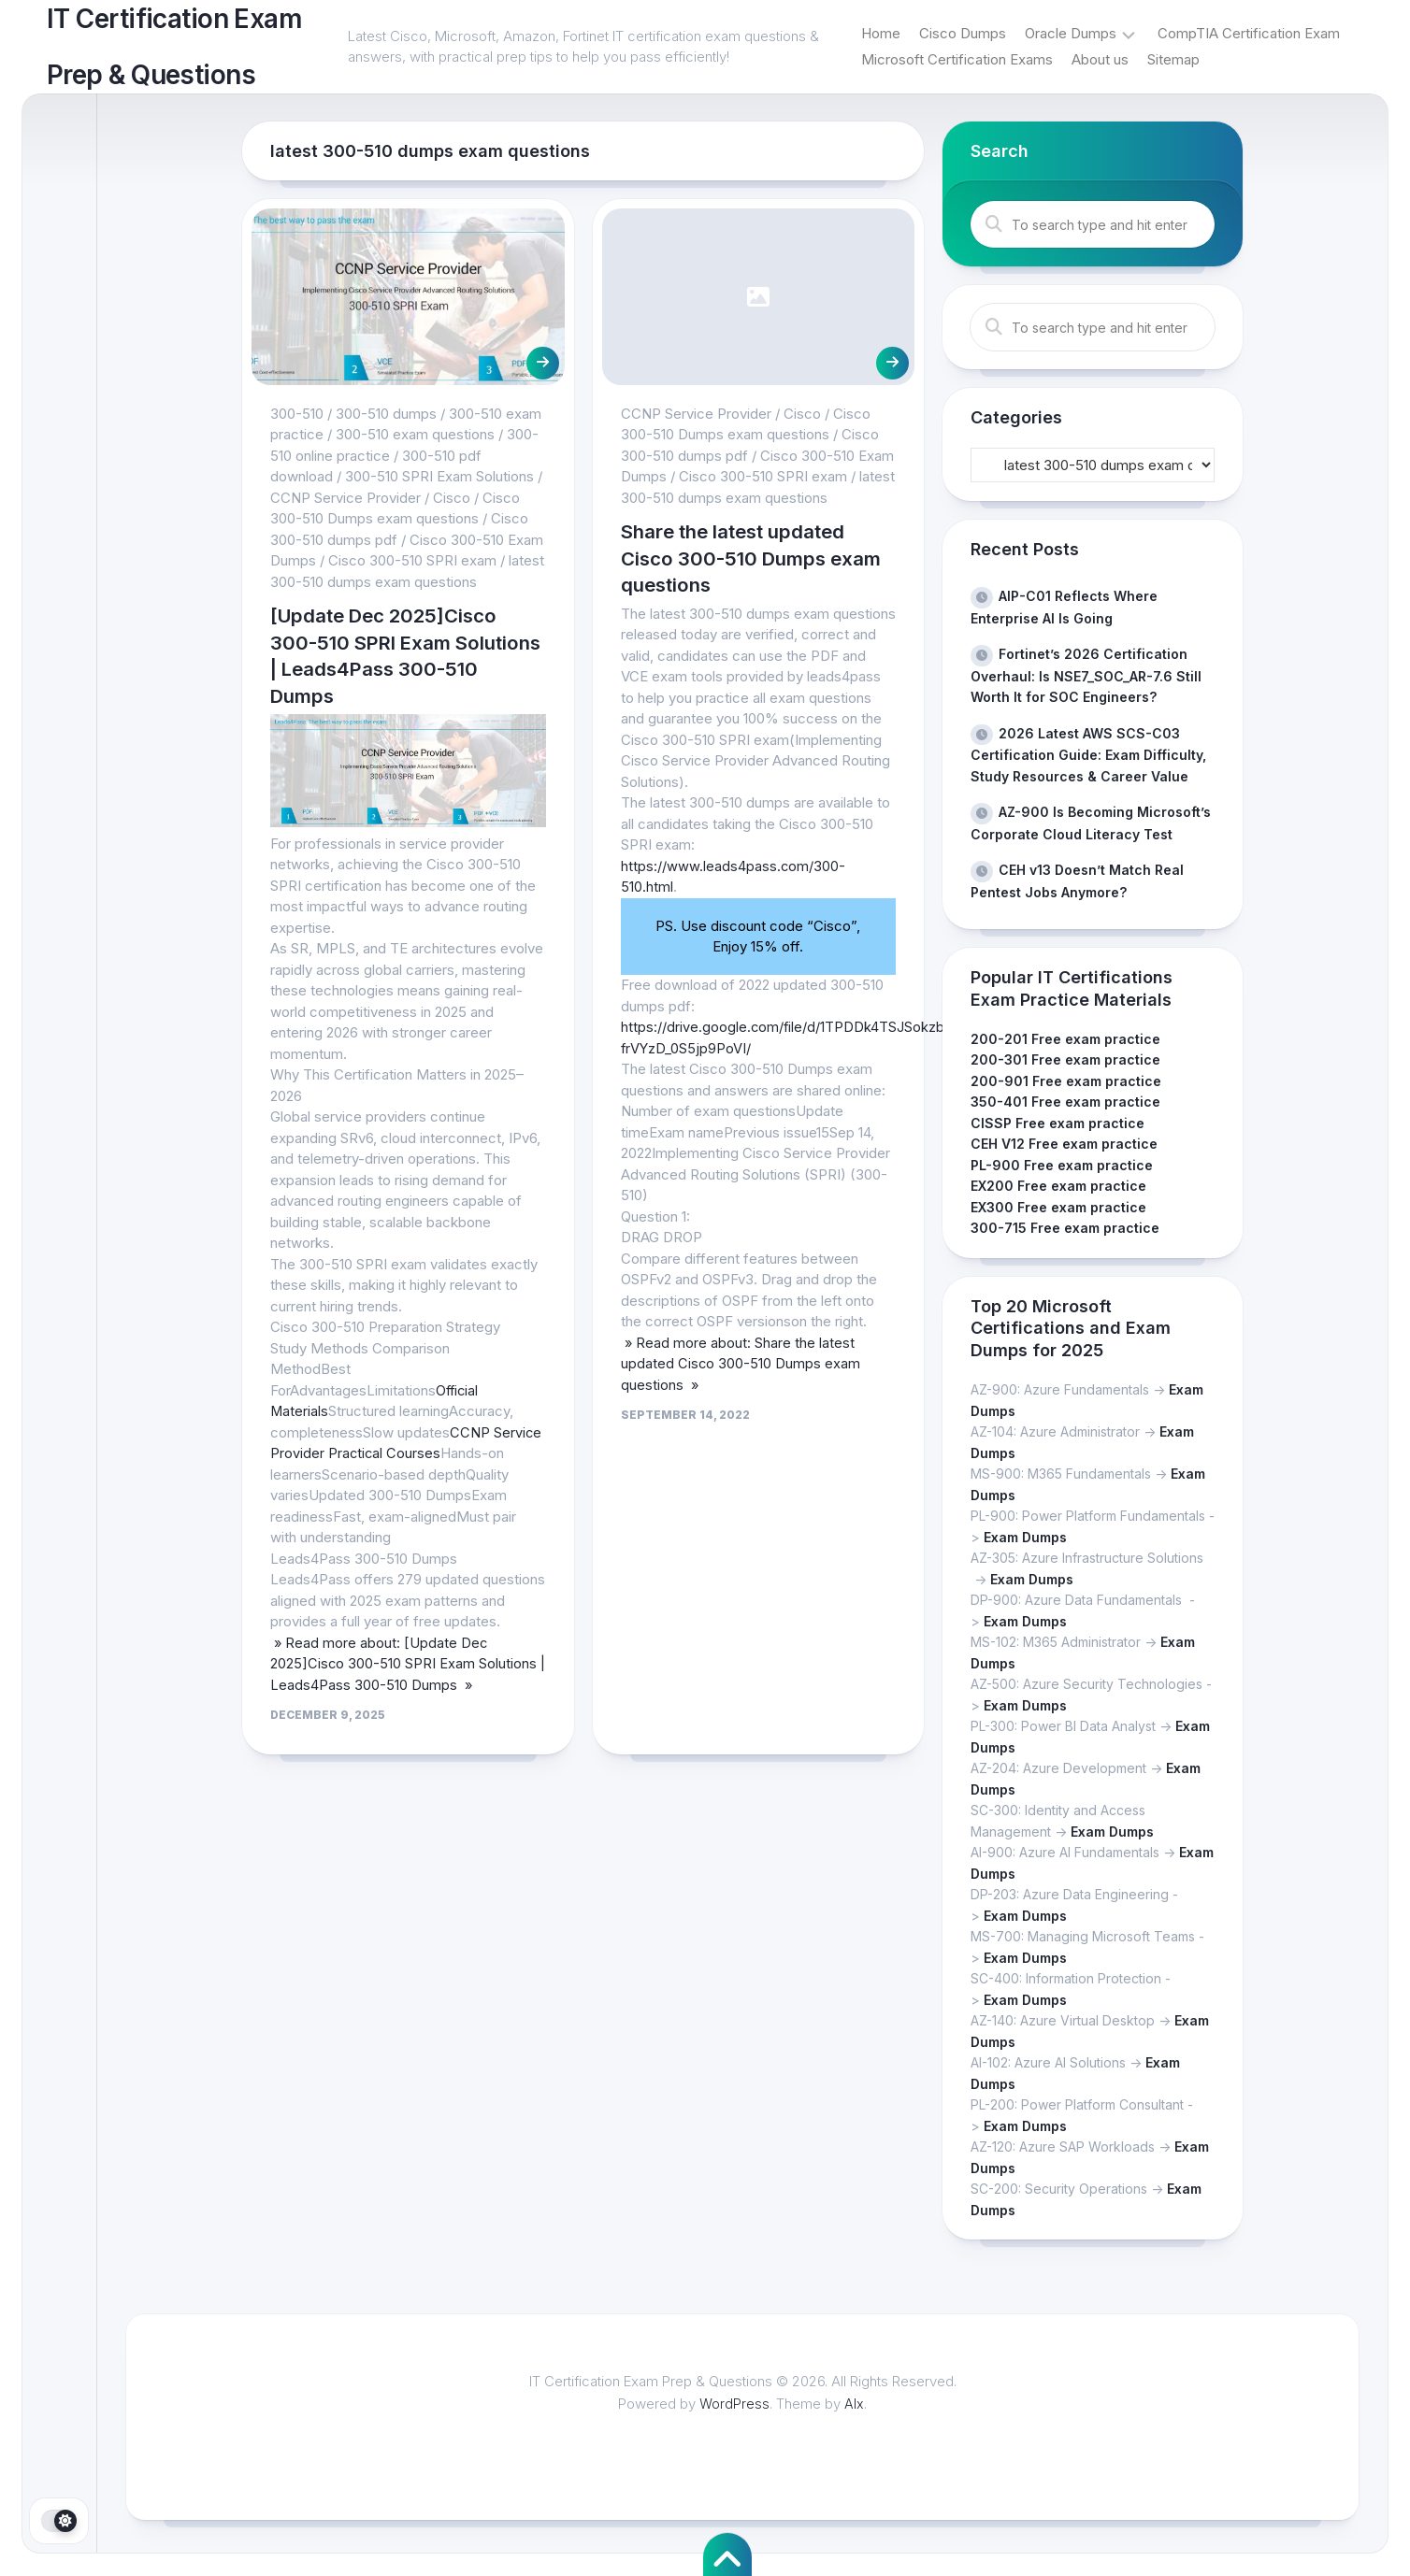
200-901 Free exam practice (1066, 1081)
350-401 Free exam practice (1065, 1101)
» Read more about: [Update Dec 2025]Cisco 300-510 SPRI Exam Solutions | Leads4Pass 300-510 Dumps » (404, 1664)
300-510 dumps (386, 413)
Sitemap (1173, 59)
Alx (855, 2403)
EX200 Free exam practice (1058, 1186)
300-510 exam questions (415, 434)
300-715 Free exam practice (1065, 1228)
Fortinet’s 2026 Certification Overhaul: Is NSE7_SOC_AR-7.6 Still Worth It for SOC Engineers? (1086, 675)
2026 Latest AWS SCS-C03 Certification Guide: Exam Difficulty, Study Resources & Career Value (1088, 754)
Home (880, 33)
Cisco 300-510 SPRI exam (412, 560)
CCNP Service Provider (345, 498)
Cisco (451, 498)
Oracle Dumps (1070, 33)
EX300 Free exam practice (1058, 1207)
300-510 (297, 413)
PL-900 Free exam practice (1062, 1165)
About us (1100, 59)
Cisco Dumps (962, 33)
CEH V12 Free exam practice (1064, 1144)
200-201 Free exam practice (1065, 1039)
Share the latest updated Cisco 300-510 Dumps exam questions (741, 557)
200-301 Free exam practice (1065, 1059)
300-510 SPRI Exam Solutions (439, 476)
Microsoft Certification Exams (957, 59)
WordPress (734, 2403)
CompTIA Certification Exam (1249, 33)
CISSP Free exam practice (1057, 1123)
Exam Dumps (1025, 1537)
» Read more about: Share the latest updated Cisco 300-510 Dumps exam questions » (741, 1364)
